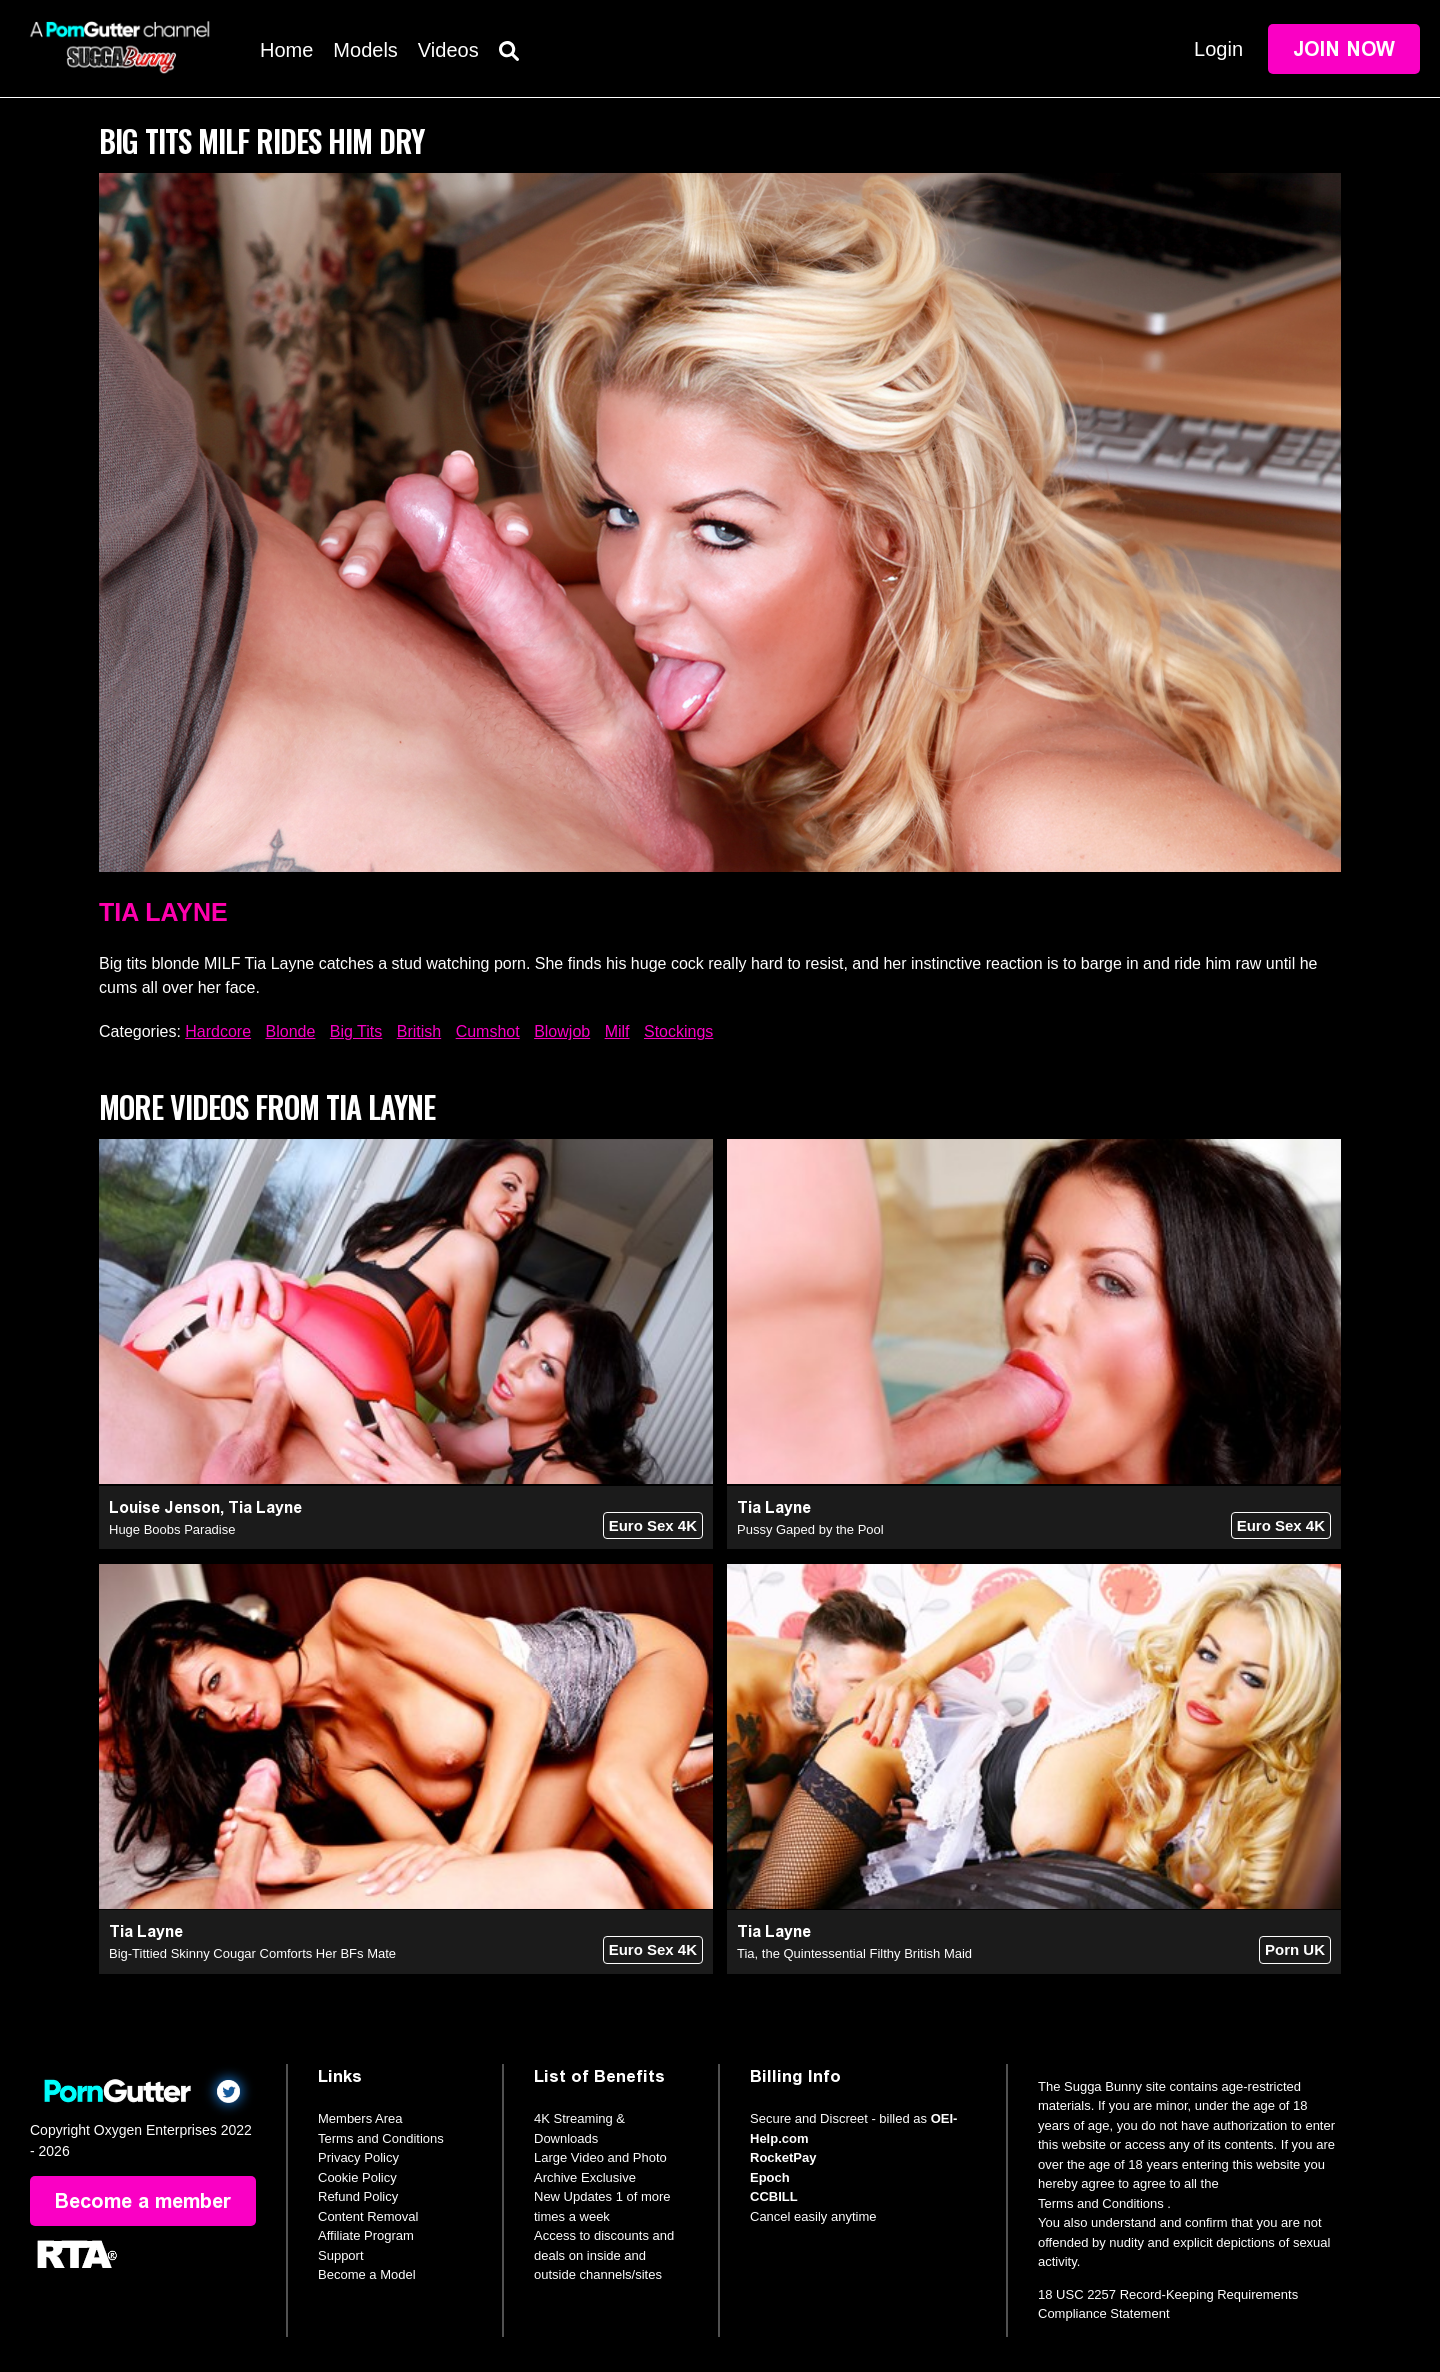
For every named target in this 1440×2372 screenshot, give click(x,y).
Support (341, 2255)
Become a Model (367, 2274)
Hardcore (218, 1031)
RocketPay (783, 2157)
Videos (448, 50)
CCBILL (774, 2196)
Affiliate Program (366, 2235)
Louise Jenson (164, 1507)
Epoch (770, 2177)
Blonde (291, 1031)
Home (286, 50)
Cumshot (488, 1031)
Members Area (360, 2118)
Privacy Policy (358, 2157)
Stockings (678, 1031)
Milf (617, 1031)
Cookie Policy (357, 2177)
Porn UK (1295, 1949)
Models (365, 50)
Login (1218, 49)
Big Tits (356, 1031)
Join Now (1344, 49)
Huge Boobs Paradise (172, 1529)
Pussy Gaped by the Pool (810, 1529)
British (419, 1031)
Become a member (143, 2201)
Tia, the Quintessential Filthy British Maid (854, 1953)
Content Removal (368, 2216)
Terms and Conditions (381, 2138)
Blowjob (562, 1031)
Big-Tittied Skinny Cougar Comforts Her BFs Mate (252, 1953)
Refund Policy (358, 2196)
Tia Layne (163, 912)
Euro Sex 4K (653, 1525)
